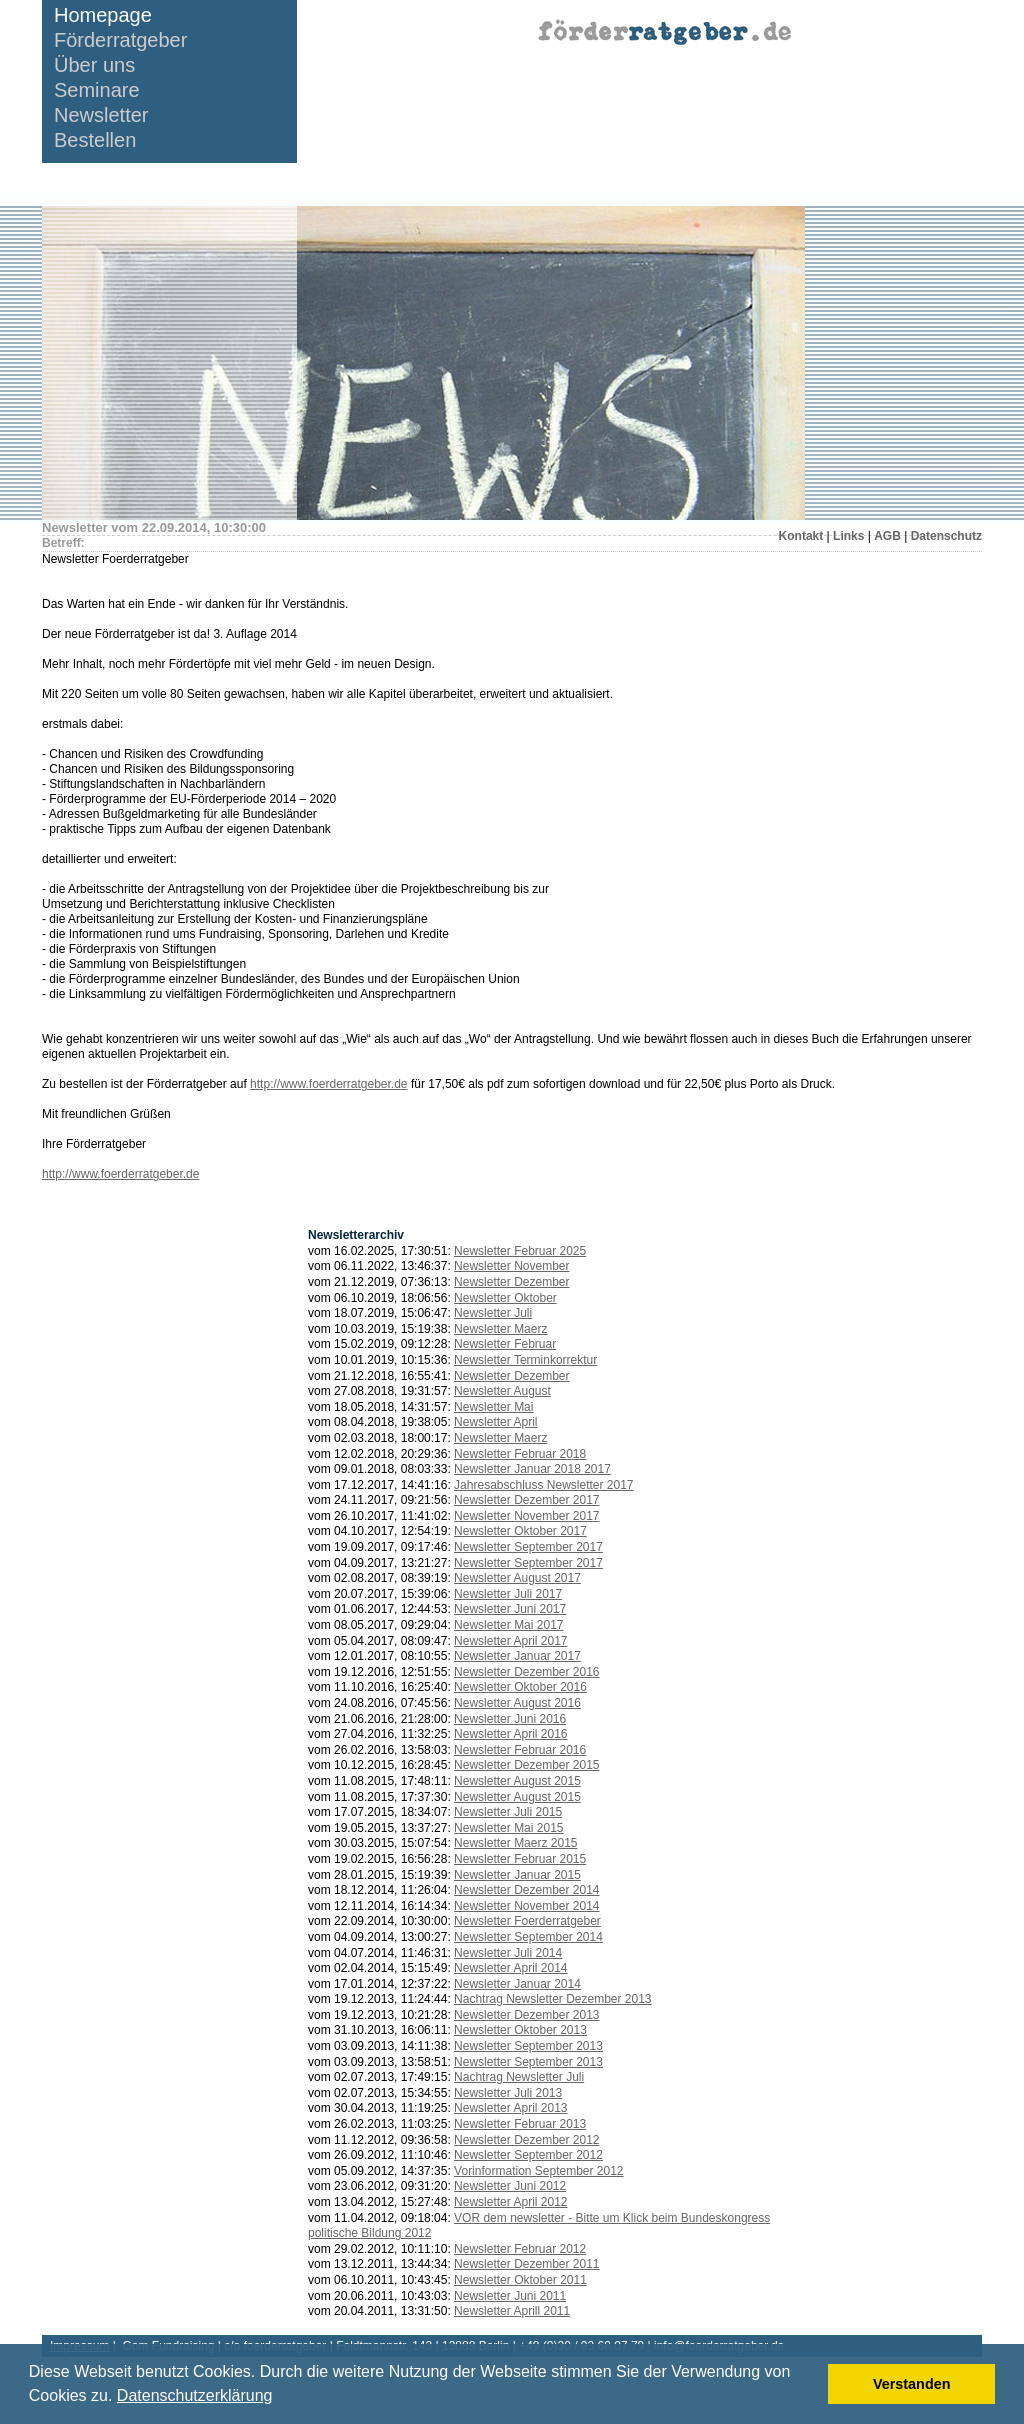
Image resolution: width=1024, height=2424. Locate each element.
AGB (887, 536)
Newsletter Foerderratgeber (527, 1921)
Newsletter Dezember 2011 (526, 2264)
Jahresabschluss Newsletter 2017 (543, 1485)
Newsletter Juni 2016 (510, 1719)
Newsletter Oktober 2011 (520, 2280)
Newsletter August (502, 1391)
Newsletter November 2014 (526, 1906)
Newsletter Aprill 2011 (512, 2311)
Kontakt (801, 536)
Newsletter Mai (493, 1407)
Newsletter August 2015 (517, 1781)
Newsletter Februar (505, 1344)
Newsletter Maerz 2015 (515, 1843)
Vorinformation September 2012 (538, 2171)
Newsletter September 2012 (528, 2155)
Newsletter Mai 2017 (508, 1625)
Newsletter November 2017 (526, 1516)
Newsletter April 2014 (510, 1968)
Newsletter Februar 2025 (520, 1251)
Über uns (94, 65)
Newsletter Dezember (511, 1282)
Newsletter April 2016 (510, 1734)
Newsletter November (511, 1266)
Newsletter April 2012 (510, 2202)
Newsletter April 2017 (510, 1641)
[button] (280, 2398)
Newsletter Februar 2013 (520, 2124)
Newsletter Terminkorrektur (525, 1360)
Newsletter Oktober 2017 (520, 1531)
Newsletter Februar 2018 (520, 1454)
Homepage (103, 15)
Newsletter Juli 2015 (508, 1812)
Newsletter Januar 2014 (517, 1984)
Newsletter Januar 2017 (517, 1656)
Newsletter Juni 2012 (510, 2186)
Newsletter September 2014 (528, 1937)
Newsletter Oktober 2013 (520, 2030)
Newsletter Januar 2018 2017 (532, 1469)
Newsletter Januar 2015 (517, 1875)
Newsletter (101, 115)
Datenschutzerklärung (195, 2395)
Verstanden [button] (912, 2384)
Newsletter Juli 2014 (508, 1953)
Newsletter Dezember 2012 (526, 2140)
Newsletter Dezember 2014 (526, 1890)
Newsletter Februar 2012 (520, 2249)
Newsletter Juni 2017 (510, 1609)
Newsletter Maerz (500, 1329)
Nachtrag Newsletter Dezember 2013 (552, 1999)
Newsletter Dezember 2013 (526, 2015)
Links (848, 536)
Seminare (97, 90)
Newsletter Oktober (505, 1298)
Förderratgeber (120, 40)
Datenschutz (946, 536)
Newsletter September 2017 (528, 1547)
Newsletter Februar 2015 (520, 1859)
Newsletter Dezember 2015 (526, 1765)
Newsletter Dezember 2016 (526, 1672)
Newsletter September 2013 (528, 2046)
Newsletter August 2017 (517, 1578)
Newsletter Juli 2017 (508, 1594)
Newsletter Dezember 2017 (526, 1500)
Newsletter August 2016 (517, 1703)
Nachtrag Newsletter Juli (519, 2077)
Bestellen (95, 140)
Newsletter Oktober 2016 (520, 1687)
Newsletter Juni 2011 (510, 2296)
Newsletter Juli (493, 1313)
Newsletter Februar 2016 (520, 1750)
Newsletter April (495, 1422)
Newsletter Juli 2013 (508, 2093)
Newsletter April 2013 (510, 2108)
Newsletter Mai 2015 (508, 1828)
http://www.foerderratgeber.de (328, 1084)
